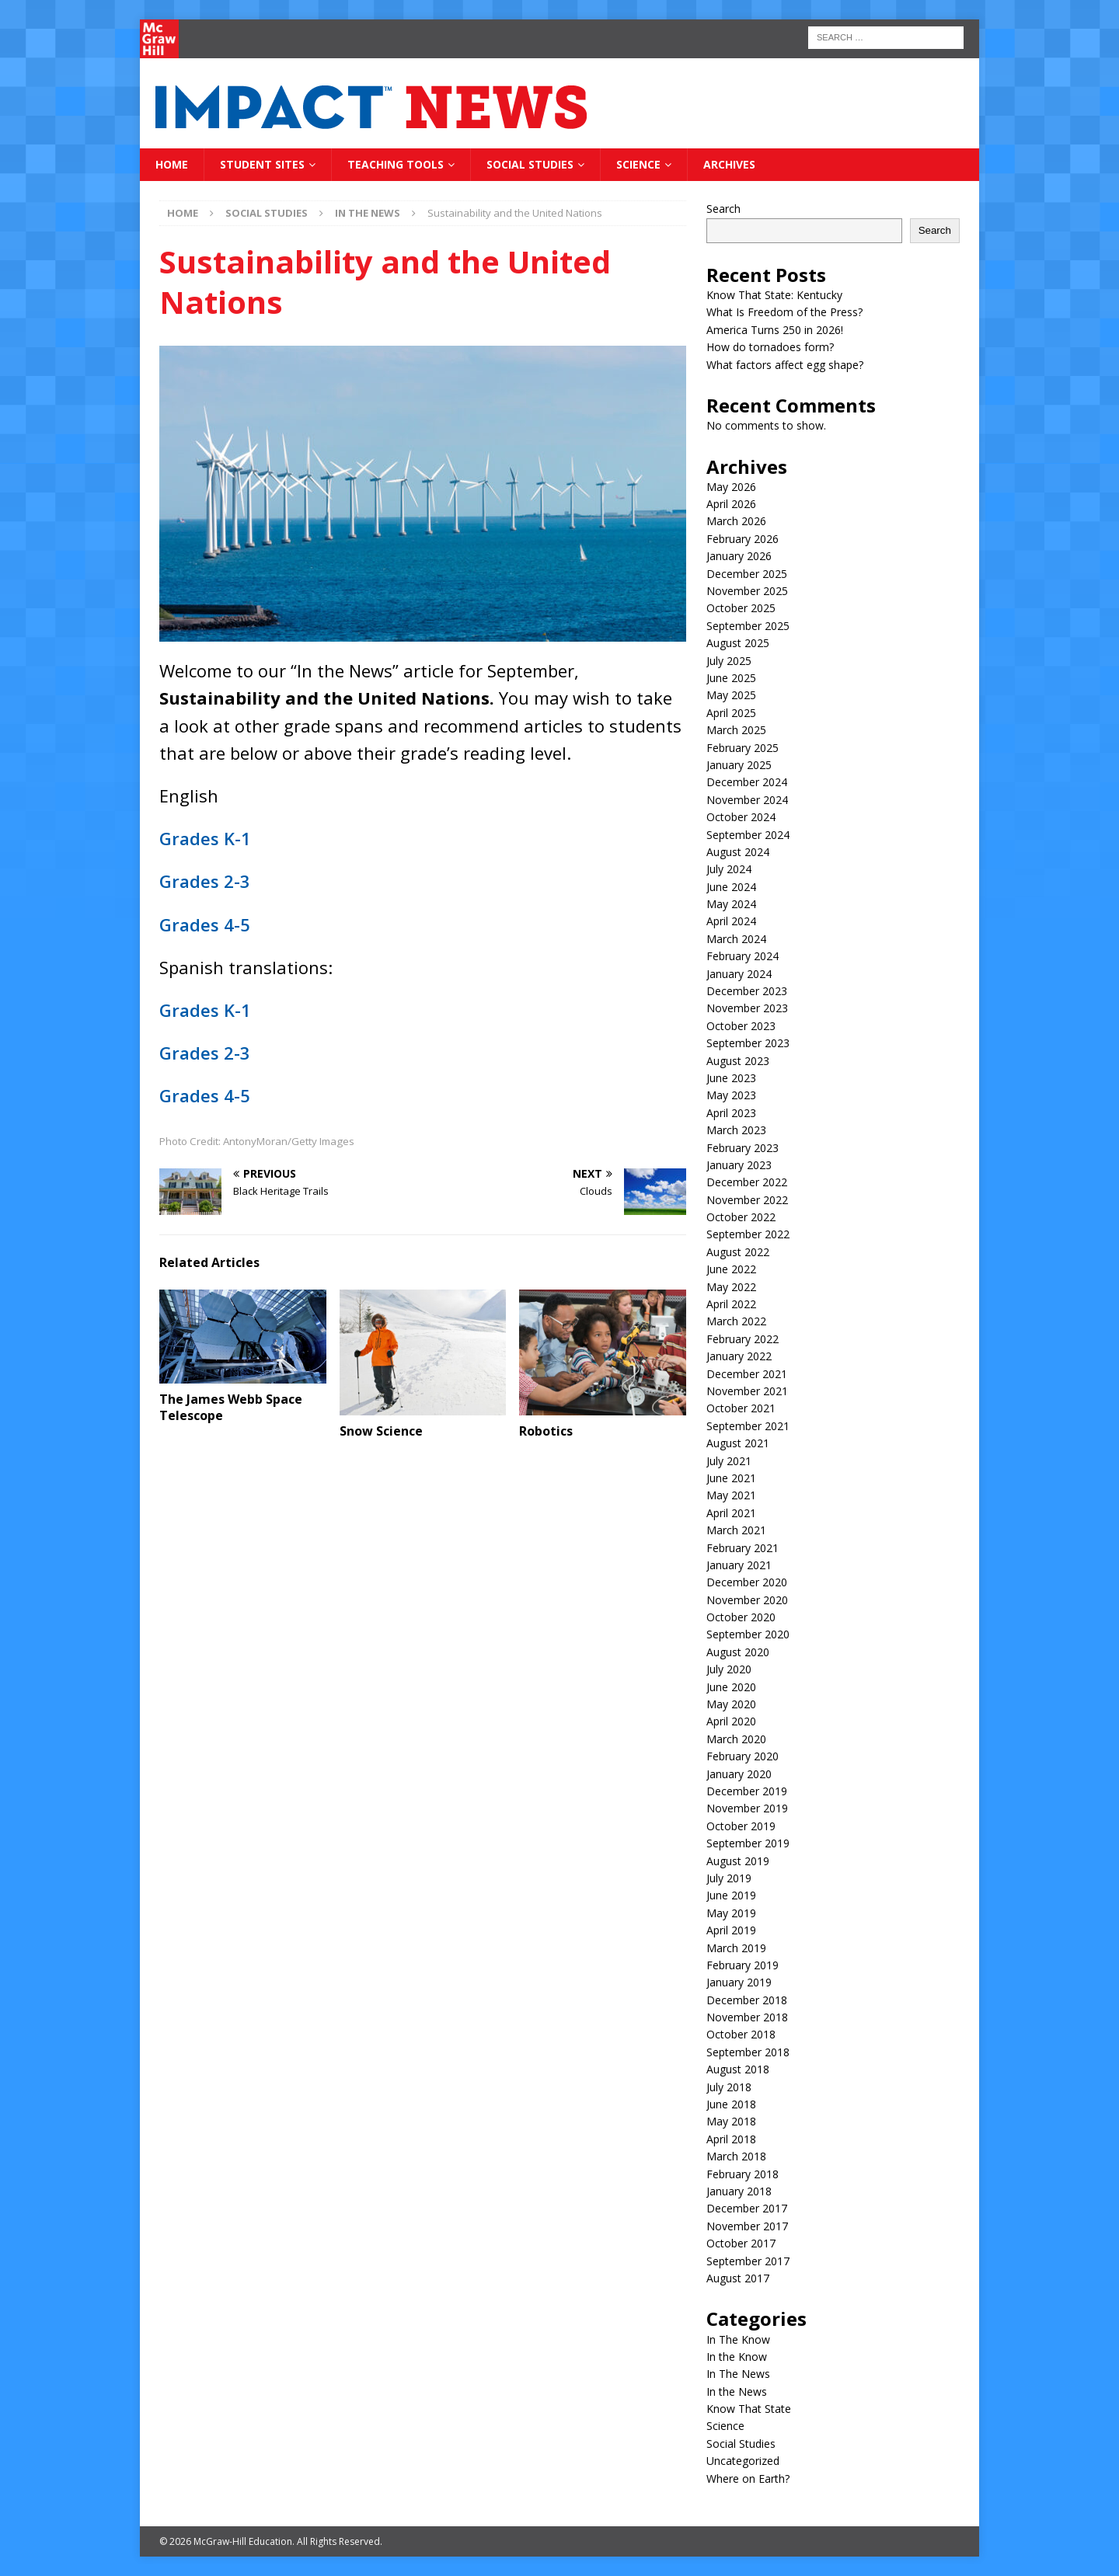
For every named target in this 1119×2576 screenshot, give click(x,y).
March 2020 (736, 1739)
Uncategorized (742, 2460)
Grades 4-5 (204, 924)
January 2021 (739, 1565)
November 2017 (747, 2226)
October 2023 (741, 1025)
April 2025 (731, 712)
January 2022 (739, 1356)
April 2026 (731, 503)
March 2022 (736, 1321)
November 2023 (747, 1008)
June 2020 (731, 1687)
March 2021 (736, 1530)
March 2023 (736, 1130)
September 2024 (748, 834)
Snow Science (381, 1430)
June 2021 (731, 1478)
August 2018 (737, 2069)
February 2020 (742, 1756)
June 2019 (731, 1895)
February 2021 (742, 1547)
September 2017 (748, 2261)
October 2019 (741, 1826)
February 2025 (742, 747)
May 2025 (731, 695)
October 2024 (741, 816)
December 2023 (746, 990)
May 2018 (731, 2121)
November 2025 (747, 590)
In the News (736, 2391)
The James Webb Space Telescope (230, 1407)
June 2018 (731, 2104)
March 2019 (736, 1948)
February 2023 (742, 1147)
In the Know (736, 2356)
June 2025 (731, 677)
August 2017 (737, 2278)
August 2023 (737, 1060)
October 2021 (741, 1408)
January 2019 (739, 1982)
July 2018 (728, 2087)
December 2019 (746, 1791)
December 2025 (746, 573)
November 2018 (747, 2017)
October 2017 (741, 2243)
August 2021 (737, 1443)
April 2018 (731, 2139)
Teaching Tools (395, 164)
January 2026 (739, 555)
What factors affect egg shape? (784, 364)
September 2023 (748, 1043)
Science (638, 164)
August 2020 (737, 1652)
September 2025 (748, 625)
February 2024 (742, 956)
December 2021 (746, 1373)
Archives (729, 164)
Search (723, 208)
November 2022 (747, 1199)
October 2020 (741, 1617)
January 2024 (739, 973)
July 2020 (728, 1669)
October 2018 (741, 2034)
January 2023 (739, 1164)
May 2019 (731, 1913)
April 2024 (731, 921)
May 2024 (731, 903)
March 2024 (736, 938)
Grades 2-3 (204, 881)
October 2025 (741, 607)
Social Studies (529, 164)
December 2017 (746, 2208)
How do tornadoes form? (770, 346)
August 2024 (737, 851)
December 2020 (746, 1582)
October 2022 (741, 1217)
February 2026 (742, 538)
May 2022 (731, 1286)
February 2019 (742, 1965)
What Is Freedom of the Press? (784, 312)
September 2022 (748, 1234)
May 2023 (731, 1095)
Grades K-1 (205, 838)
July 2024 (728, 869)
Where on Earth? (748, 2478)
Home (171, 164)
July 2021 (728, 1460)
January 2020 (739, 1774)
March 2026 (736, 520)
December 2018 (746, 2000)
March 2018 (736, 2156)
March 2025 (736, 729)
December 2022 (746, 1182)
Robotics (546, 1430)
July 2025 (728, 660)
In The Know (738, 2339)
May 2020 (731, 1704)
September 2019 (748, 1843)
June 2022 (731, 1269)
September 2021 (748, 1426)
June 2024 (731, 886)
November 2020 (747, 1600)
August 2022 (737, 1251)
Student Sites (262, 164)
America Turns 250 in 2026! (774, 329)
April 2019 (731, 1930)
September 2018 (748, 2052)
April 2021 (731, 1513)
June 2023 (731, 1077)
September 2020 (748, 1634)
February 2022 (742, 1339)
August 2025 (737, 642)
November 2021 (747, 1391)
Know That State (748, 2408)
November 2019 (747, 1808)
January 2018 (739, 2191)
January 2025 (739, 764)
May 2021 (731, 1495)
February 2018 (742, 2174)
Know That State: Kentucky (774, 294)
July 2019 (728, 1878)
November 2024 (747, 799)
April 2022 (731, 1304)
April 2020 (731, 1721)
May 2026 (731, 486)
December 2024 (746, 782)
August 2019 (737, 1861)
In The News (738, 2373)
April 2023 (731, 1112)
